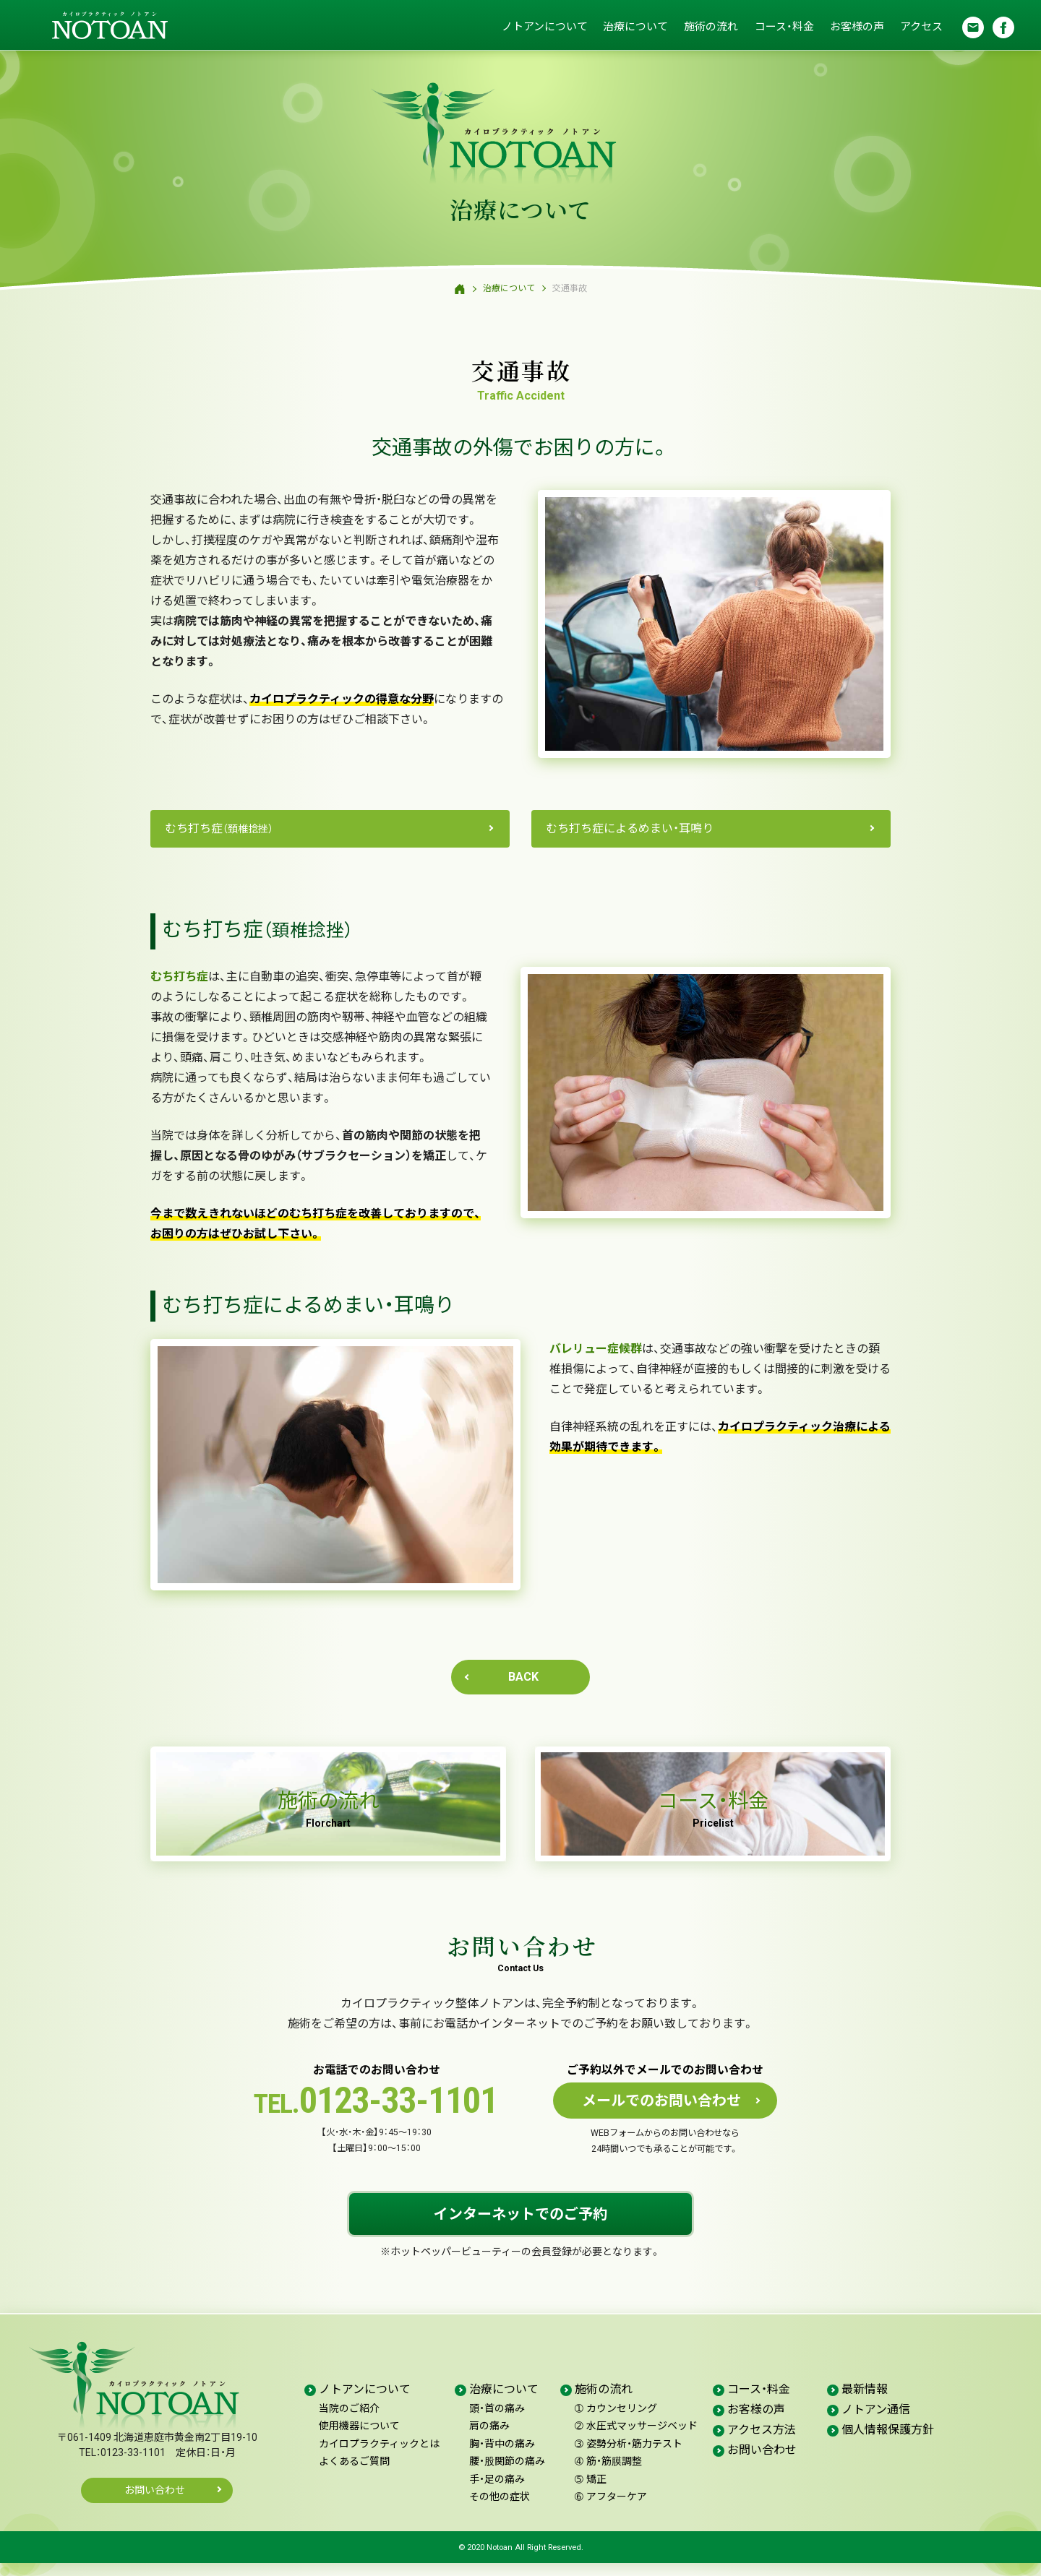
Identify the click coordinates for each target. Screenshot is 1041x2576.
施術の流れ (709, 26)
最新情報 (864, 2402)
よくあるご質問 (354, 2475)
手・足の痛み (497, 2492)
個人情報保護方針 (887, 2443)
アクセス (920, 26)
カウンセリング (616, 2421)
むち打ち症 (219, 828)
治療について (634, 26)
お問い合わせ (154, 2504)
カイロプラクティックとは (379, 2457)
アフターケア (611, 2510)
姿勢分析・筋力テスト (628, 2457)
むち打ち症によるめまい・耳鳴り (630, 828)
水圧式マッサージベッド (636, 2439)
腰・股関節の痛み (507, 2475)
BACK (523, 1677)
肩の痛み (489, 2439)
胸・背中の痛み (502, 2457)
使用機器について (359, 2439)
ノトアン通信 (875, 2422)
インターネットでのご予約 (520, 2227)
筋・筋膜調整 (608, 2475)
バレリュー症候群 (595, 1349)
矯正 (591, 2492)
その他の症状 (499, 2510)
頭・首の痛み (497, 2421)
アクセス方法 (761, 2443)
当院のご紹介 (349, 2421)
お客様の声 (855, 26)
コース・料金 (783, 26)
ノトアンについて (542, 26)
